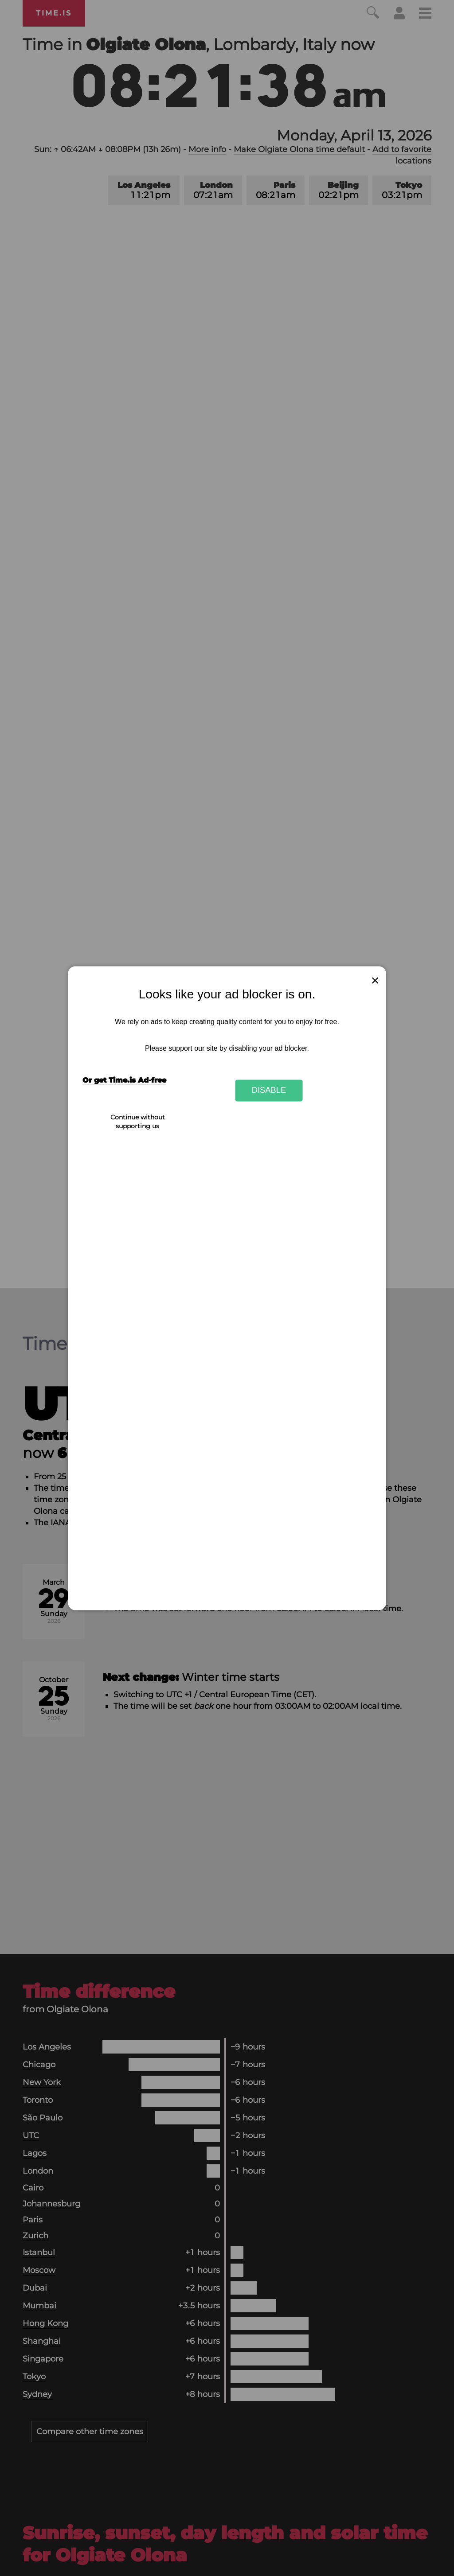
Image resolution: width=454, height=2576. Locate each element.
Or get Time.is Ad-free (124, 1080)
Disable (269, 1090)
